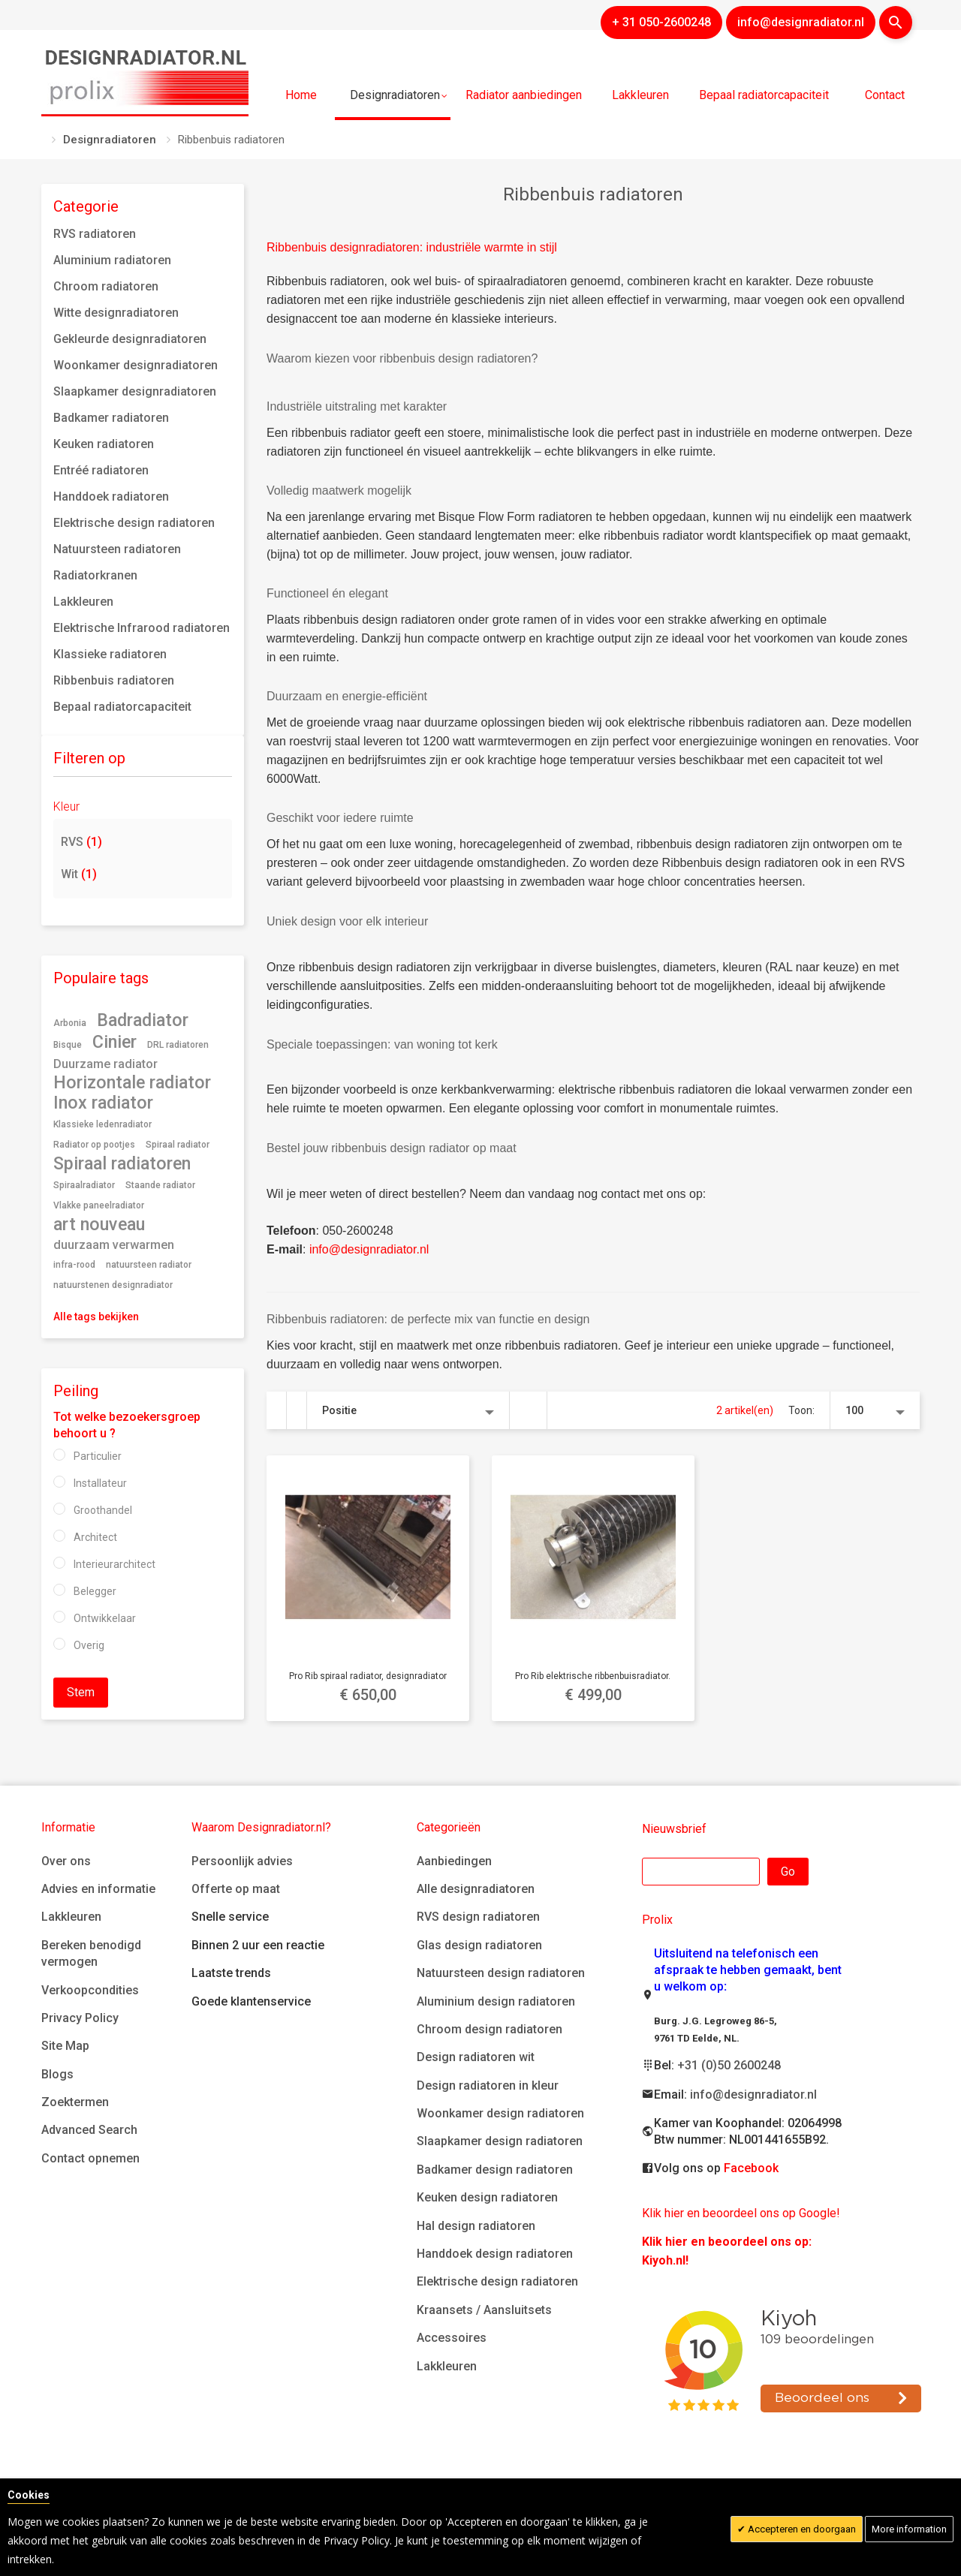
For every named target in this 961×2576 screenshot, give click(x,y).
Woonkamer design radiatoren (500, 2113)
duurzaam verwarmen (113, 1245)
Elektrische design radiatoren (497, 2281)
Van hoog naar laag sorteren (528, 1410)
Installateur (100, 1483)
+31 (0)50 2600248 (729, 2065)
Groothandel (103, 1510)
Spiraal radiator (177, 1144)
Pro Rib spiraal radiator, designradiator (368, 1676)
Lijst (297, 1410)
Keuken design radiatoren (487, 2197)
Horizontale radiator (132, 1082)
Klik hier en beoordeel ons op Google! (741, 2213)
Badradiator (142, 1020)
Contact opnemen (90, 2158)
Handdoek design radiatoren (495, 2253)
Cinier (114, 1041)
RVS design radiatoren (478, 1916)
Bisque (67, 1045)
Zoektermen (75, 2102)
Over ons (66, 1861)
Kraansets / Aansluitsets (484, 2310)
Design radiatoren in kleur (488, 2085)
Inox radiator (103, 1102)
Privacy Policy (80, 2018)
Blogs (57, 2074)
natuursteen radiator (148, 1264)
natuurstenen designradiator (113, 1285)
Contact (885, 95)
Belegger (95, 1591)
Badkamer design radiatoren (495, 2169)
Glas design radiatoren (479, 1945)
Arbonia (69, 1023)
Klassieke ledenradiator (102, 1124)
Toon (800, 1410)
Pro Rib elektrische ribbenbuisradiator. (592, 1676)
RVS (81, 842)
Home (301, 95)
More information (909, 2529)
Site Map (65, 2046)
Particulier (98, 1456)
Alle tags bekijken (96, 1317)
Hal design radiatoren (476, 2226)
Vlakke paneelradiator (98, 1205)
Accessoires (452, 2338)
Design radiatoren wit (476, 2057)
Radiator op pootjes (94, 1144)
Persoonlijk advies (242, 1861)
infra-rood (74, 1264)
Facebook (751, 2168)
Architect (95, 1537)
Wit (79, 874)
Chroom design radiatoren (489, 2029)
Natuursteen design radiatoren (501, 1973)
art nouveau (99, 1224)
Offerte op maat (235, 1889)
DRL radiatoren (178, 1045)
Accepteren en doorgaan (801, 2529)
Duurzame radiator (105, 1064)
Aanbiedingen (454, 1861)
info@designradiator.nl (369, 1249)
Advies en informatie (98, 1889)
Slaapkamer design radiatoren (500, 2141)
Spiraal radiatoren (122, 1163)
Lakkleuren (71, 1916)
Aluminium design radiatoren (496, 2001)
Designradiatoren (109, 139)
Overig (89, 1645)
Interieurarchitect (114, 1564)
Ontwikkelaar (105, 1618)
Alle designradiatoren (476, 1889)
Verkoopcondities (90, 1990)
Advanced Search (89, 2130)
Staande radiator (160, 1185)
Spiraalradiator (84, 1185)
